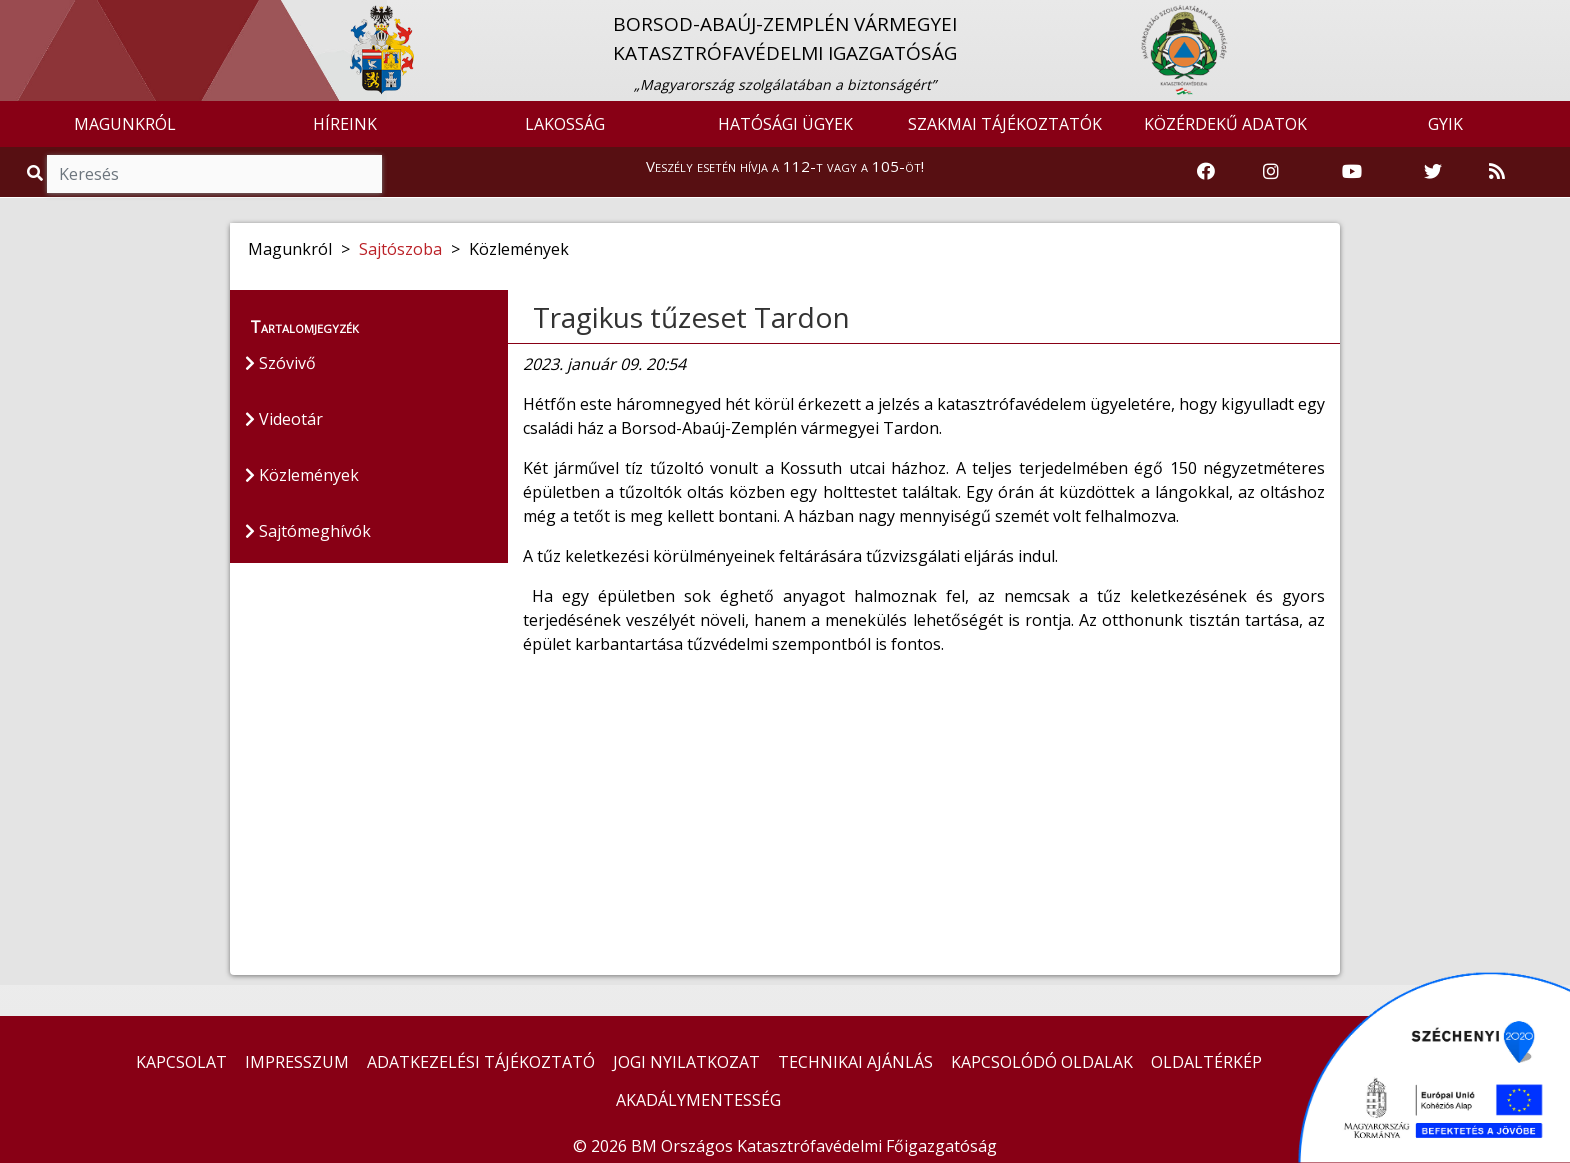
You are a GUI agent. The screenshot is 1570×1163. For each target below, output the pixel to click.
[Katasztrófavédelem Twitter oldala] (1433, 172)
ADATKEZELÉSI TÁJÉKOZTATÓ (481, 1062)
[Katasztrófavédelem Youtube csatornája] (1352, 172)
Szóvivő (280, 363)
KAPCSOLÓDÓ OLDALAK (1042, 1062)
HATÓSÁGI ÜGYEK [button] (785, 124)
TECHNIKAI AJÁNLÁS (855, 1062)
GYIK (1445, 124)
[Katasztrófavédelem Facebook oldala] (1206, 172)
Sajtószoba (400, 249)
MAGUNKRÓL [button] (125, 124)
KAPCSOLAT (181, 1062)
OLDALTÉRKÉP (1206, 1062)
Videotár (284, 419)
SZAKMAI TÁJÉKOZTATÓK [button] (1005, 124)
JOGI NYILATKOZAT (686, 1062)
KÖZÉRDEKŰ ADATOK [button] (1225, 124)
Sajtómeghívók (308, 531)
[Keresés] (214, 174)
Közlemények (302, 475)
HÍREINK (345, 124)
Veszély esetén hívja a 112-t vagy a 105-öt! (785, 166)
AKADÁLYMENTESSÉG (698, 1100)
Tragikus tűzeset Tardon (691, 317)
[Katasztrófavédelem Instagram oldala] (1271, 172)
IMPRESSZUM (297, 1062)
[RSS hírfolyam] (1497, 172)
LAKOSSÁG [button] (565, 124)
